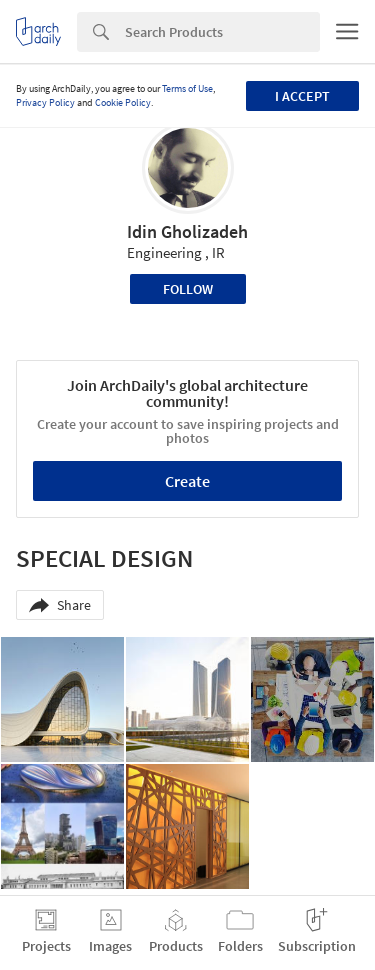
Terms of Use (187, 88)
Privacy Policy (45, 102)
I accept (302, 96)
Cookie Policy (123, 102)
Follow (188, 289)
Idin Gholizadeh (187, 231)
